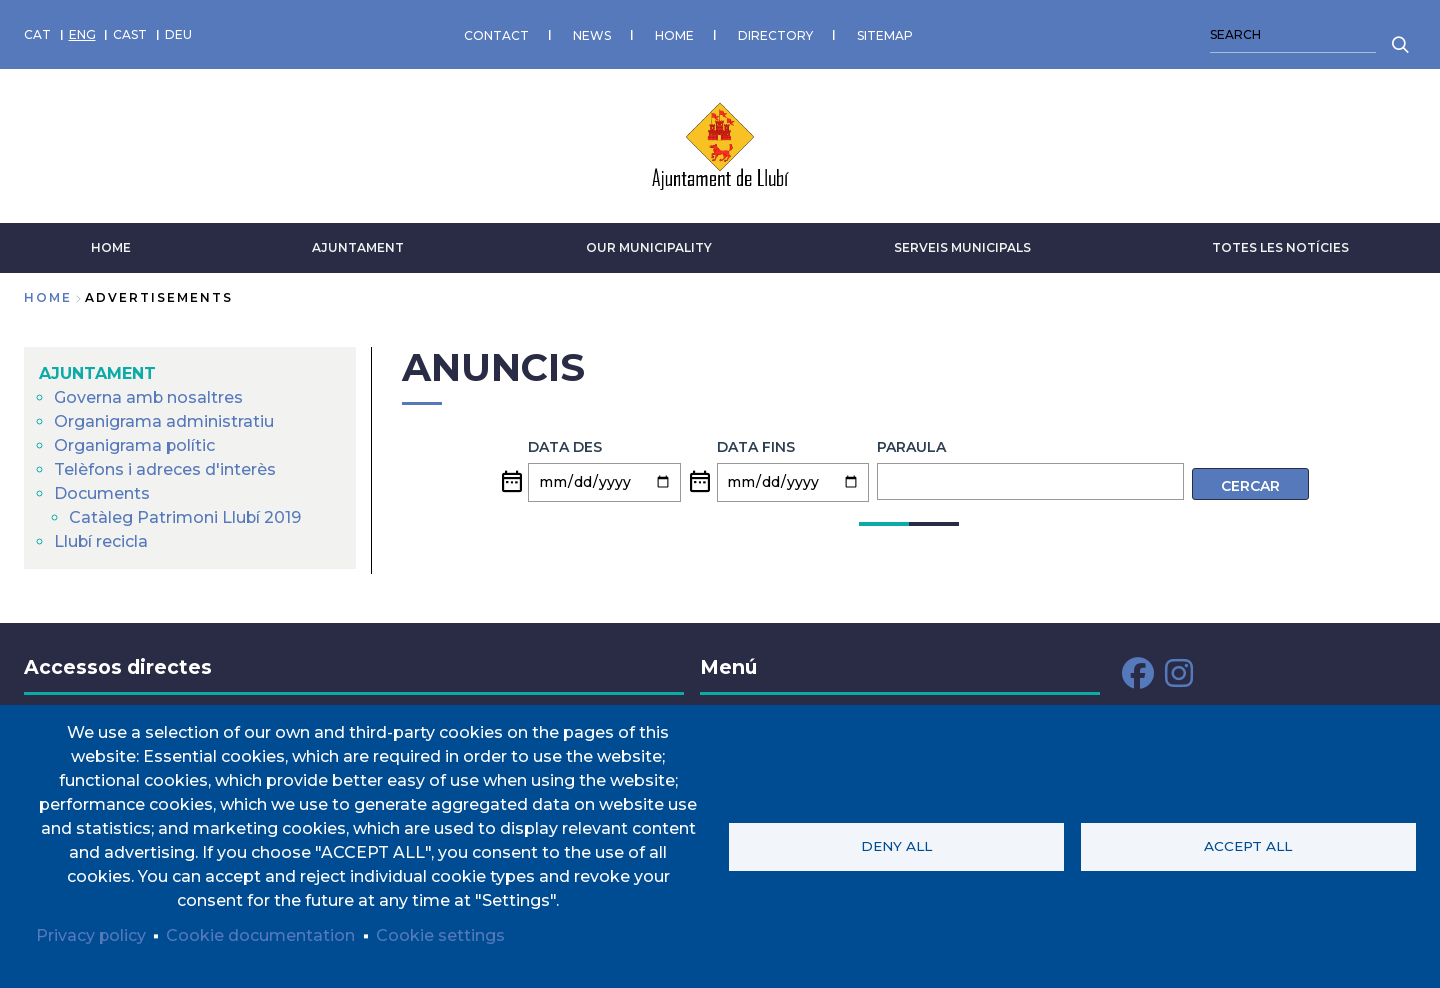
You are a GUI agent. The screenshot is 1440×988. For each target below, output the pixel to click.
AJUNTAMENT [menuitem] (97, 373)
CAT (37, 34)
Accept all (1248, 846)
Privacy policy (91, 935)
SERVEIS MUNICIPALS (962, 247)
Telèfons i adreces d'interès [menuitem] (165, 469)
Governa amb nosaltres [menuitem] (149, 397)
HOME (674, 34)
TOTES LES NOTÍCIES (1280, 247)
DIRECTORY (775, 34)
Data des (565, 447)
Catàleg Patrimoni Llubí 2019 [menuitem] (185, 517)
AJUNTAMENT (358, 247)
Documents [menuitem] (102, 493)
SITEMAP (885, 34)
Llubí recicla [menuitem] (101, 541)
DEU (178, 34)
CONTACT (496, 34)
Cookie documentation (261, 935)
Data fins (756, 447)
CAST (130, 34)
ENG (82, 34)
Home (48, 297)
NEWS (592, 34)
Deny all (896, 846)
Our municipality (649, 247)
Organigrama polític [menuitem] (135, 445)
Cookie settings (441, 935)
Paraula (911, 447)
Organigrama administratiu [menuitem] (164, 421)
